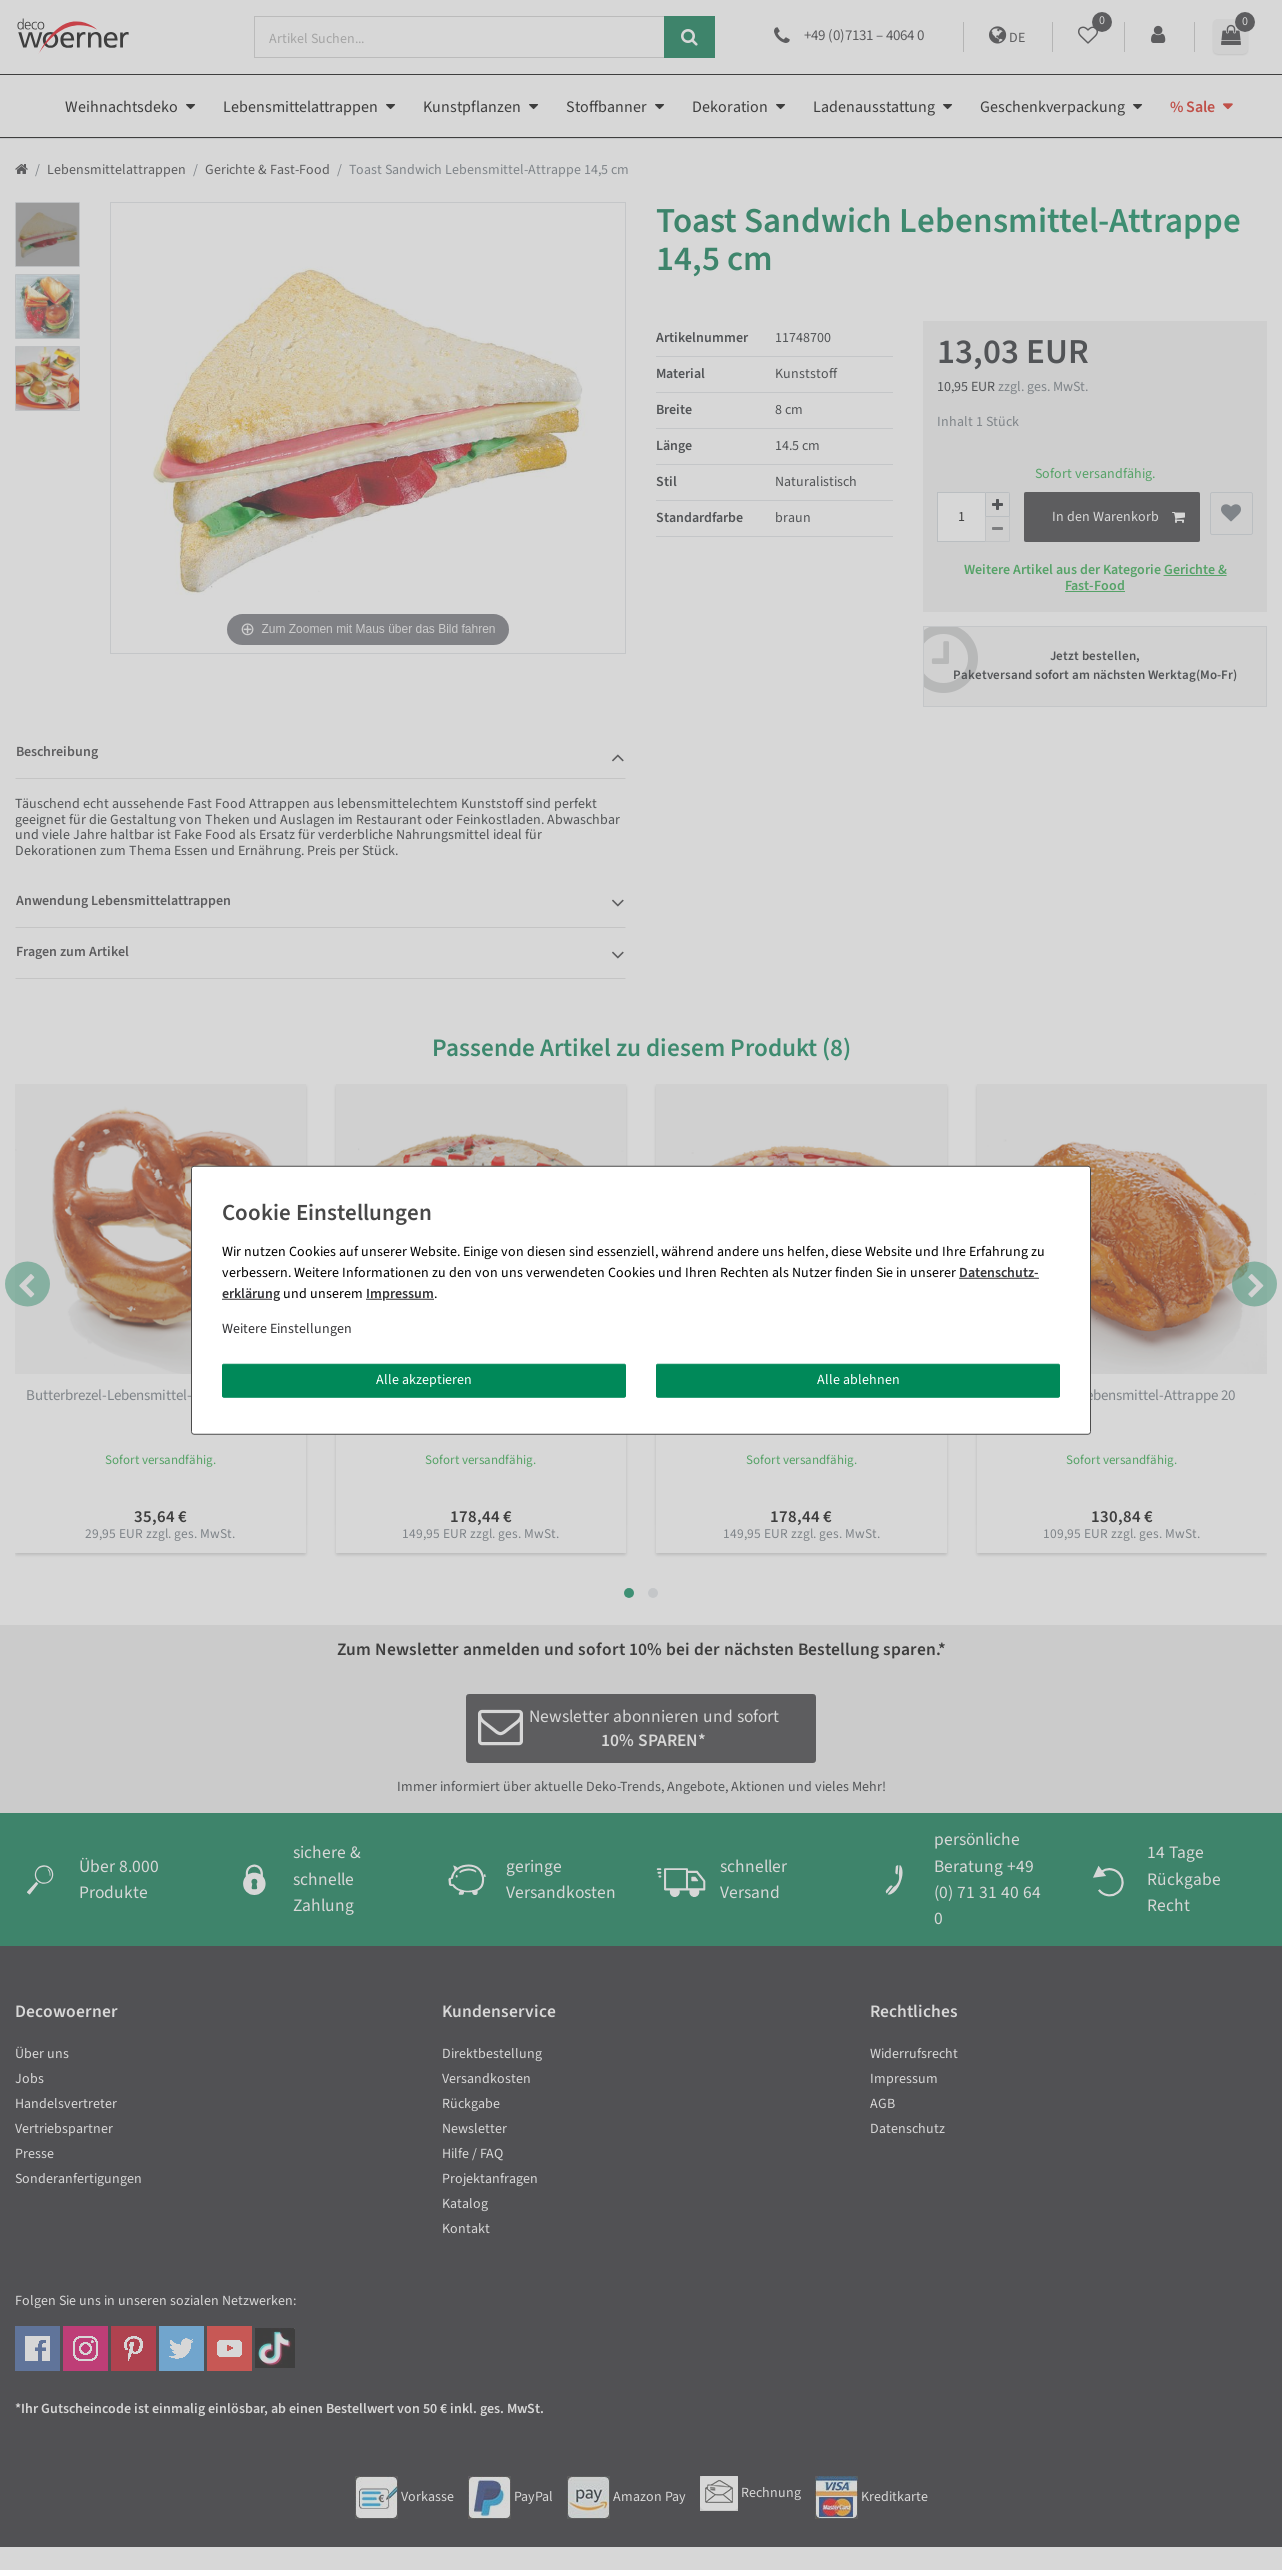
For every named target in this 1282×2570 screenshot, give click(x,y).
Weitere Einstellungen (287, 1329)
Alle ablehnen (858, 1380)
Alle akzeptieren (424, 1380)
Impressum (400, 1294)
